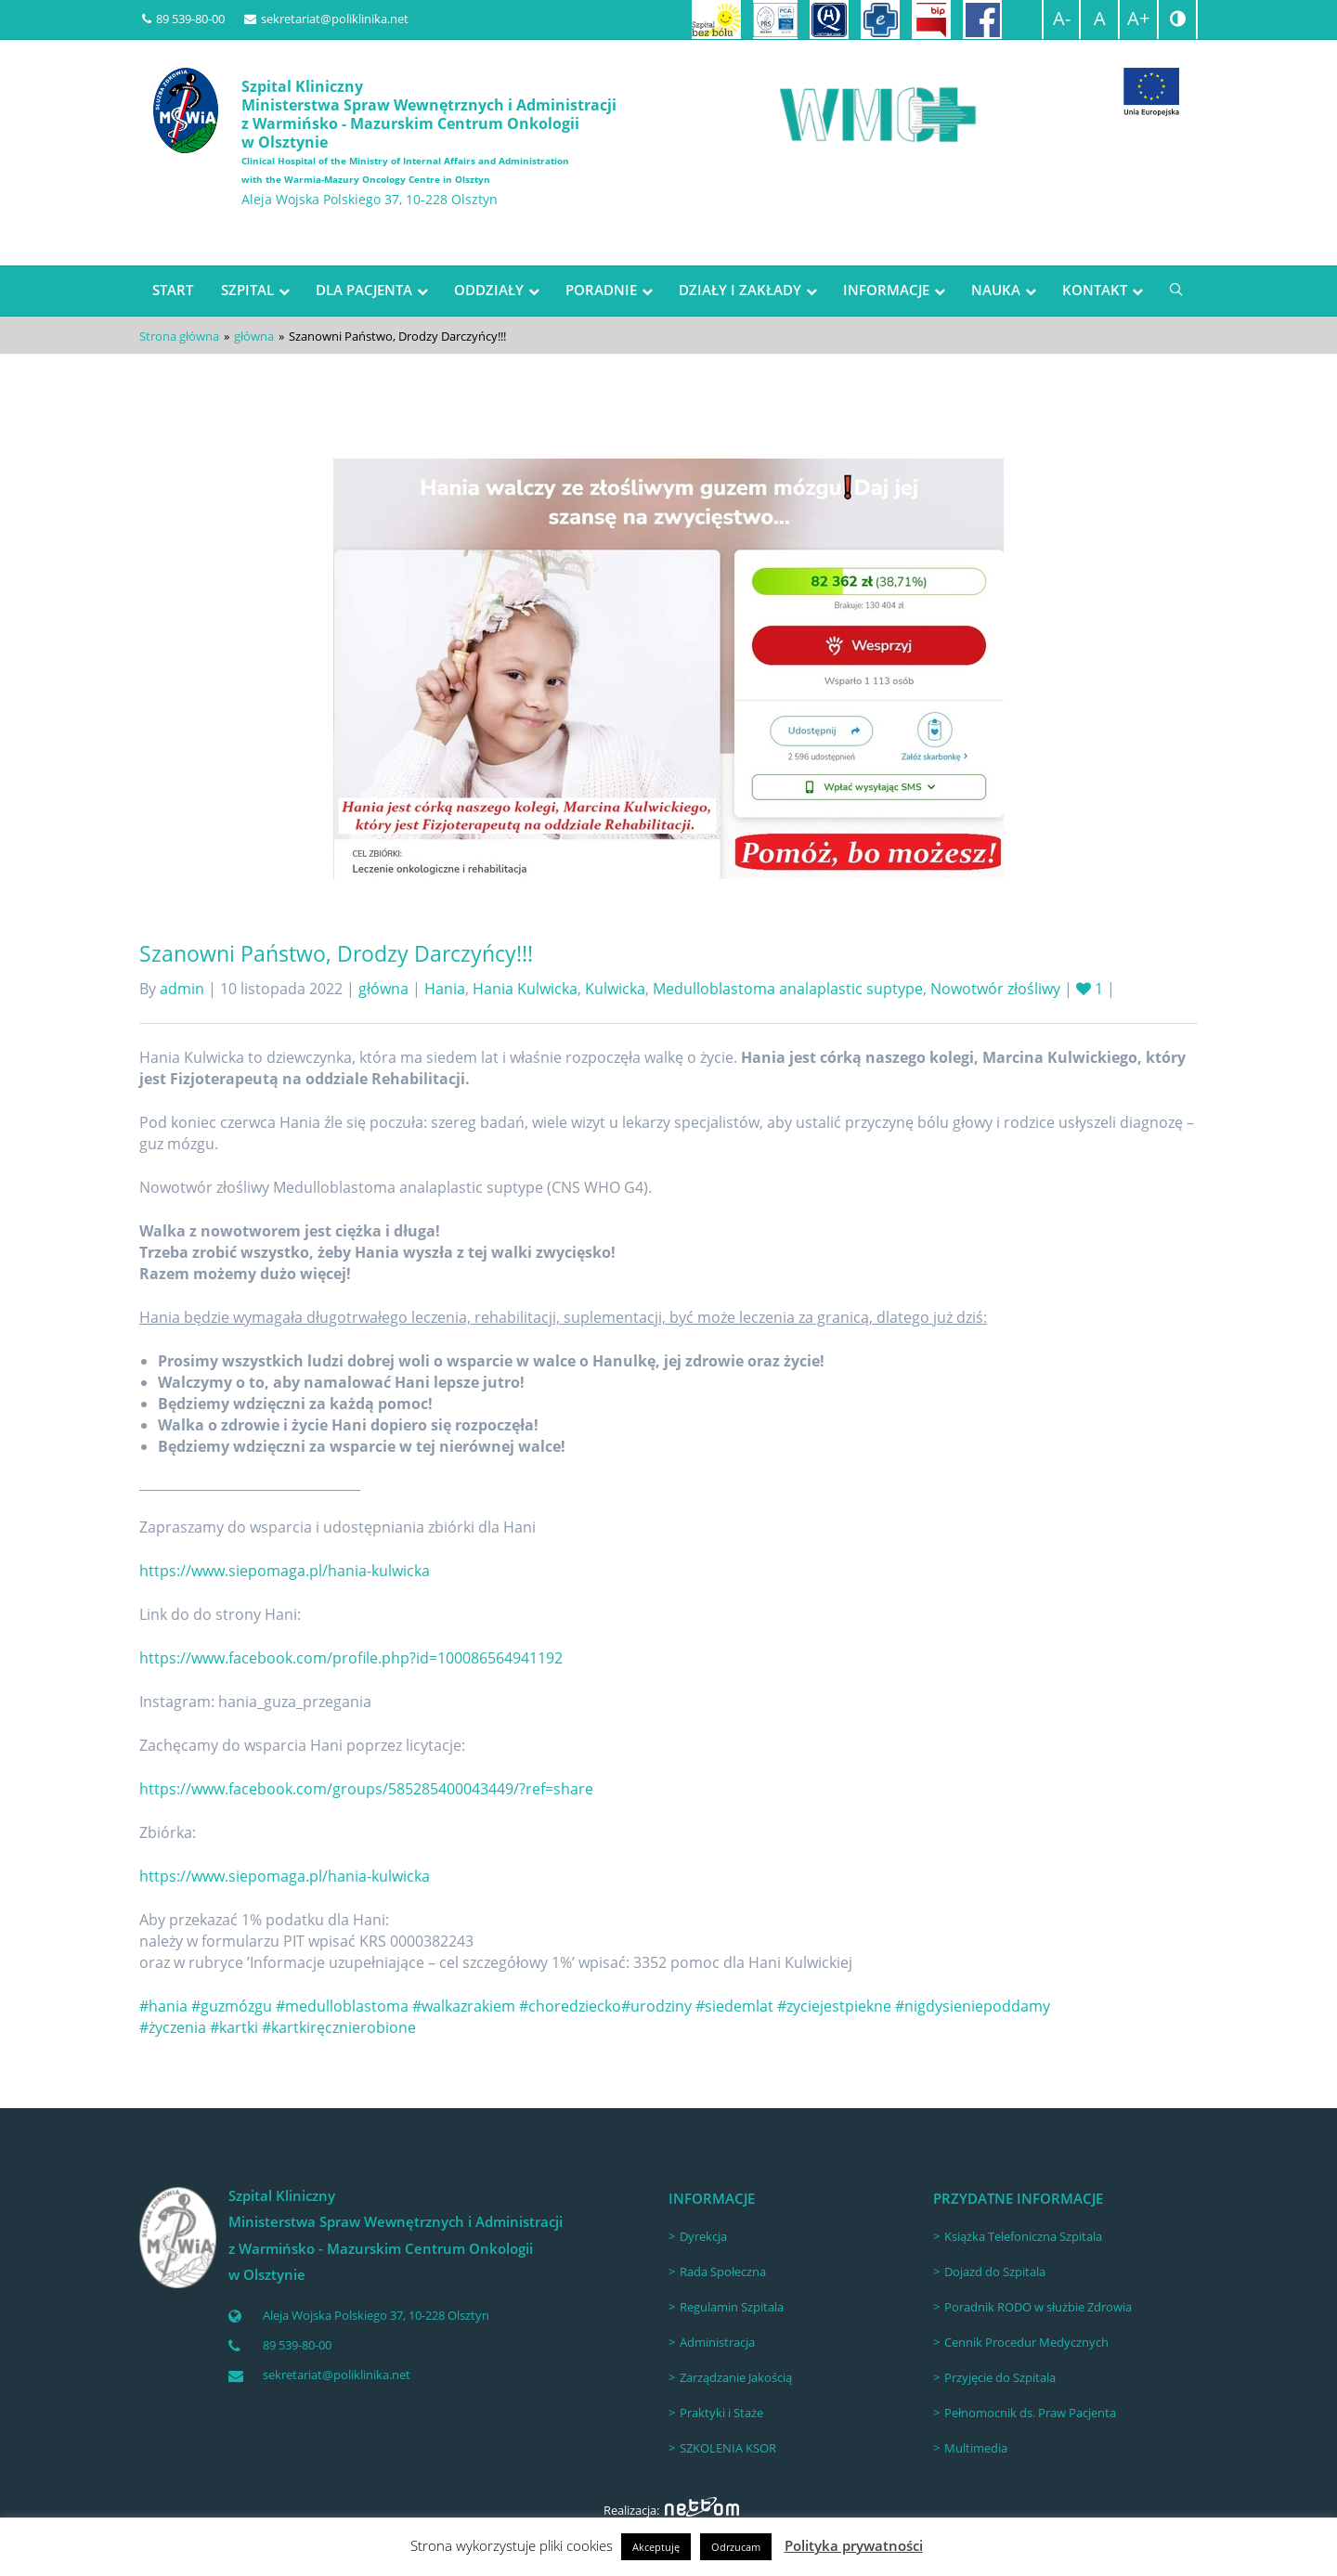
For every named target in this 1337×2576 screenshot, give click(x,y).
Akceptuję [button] (656, 2547)
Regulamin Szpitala (732, 2306)
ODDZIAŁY (489, 289)
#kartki (234, 2027)
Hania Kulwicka (525, 988)
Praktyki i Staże (721, 2412)
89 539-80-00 (183, 18)
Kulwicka (615, 988)
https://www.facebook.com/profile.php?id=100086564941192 (351, 1658)
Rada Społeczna (723, 2271)
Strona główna (179, 336)
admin (182, 988)
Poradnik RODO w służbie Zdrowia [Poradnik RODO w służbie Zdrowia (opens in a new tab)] (1038, 2306)
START (172, 289)
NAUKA (995, 289)
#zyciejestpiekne (834, 2006)
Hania (444, 988)
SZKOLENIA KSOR (728, 2448)
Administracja (717, 2342)
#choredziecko (570, 2006)
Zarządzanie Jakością (736, 2377)
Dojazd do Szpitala (994, 2271)
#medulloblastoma (342, 2006)
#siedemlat (734, 2006)
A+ (1138, 18)
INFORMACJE (886, 289)
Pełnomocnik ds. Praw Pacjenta (1030, 2412)
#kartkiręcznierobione (339, 2027)
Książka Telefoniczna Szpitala (1023, 2236)
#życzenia (172, 2027)
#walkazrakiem (463, 2006)
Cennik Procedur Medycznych (1026, 2342)
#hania (163, 2006)
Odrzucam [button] (735, 2547)
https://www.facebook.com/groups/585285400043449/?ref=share (366, 1789)
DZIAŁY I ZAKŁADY (740, 289)
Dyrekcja (703, 2236)
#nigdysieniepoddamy (972, 2006)
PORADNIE (601, 289)
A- (1062, 18)
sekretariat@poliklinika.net (326, 18)
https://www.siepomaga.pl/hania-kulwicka (284, 1570)
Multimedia (975, 2448)
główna (254, 336)
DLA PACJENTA (364, 289)
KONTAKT (1094, 289)
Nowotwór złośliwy (995, 988)
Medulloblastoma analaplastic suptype (788, 988)
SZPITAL (247, 289)
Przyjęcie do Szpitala (1000, 2377)
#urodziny (656, 2006)
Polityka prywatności (854, 2545)
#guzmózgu (231, 2006)
